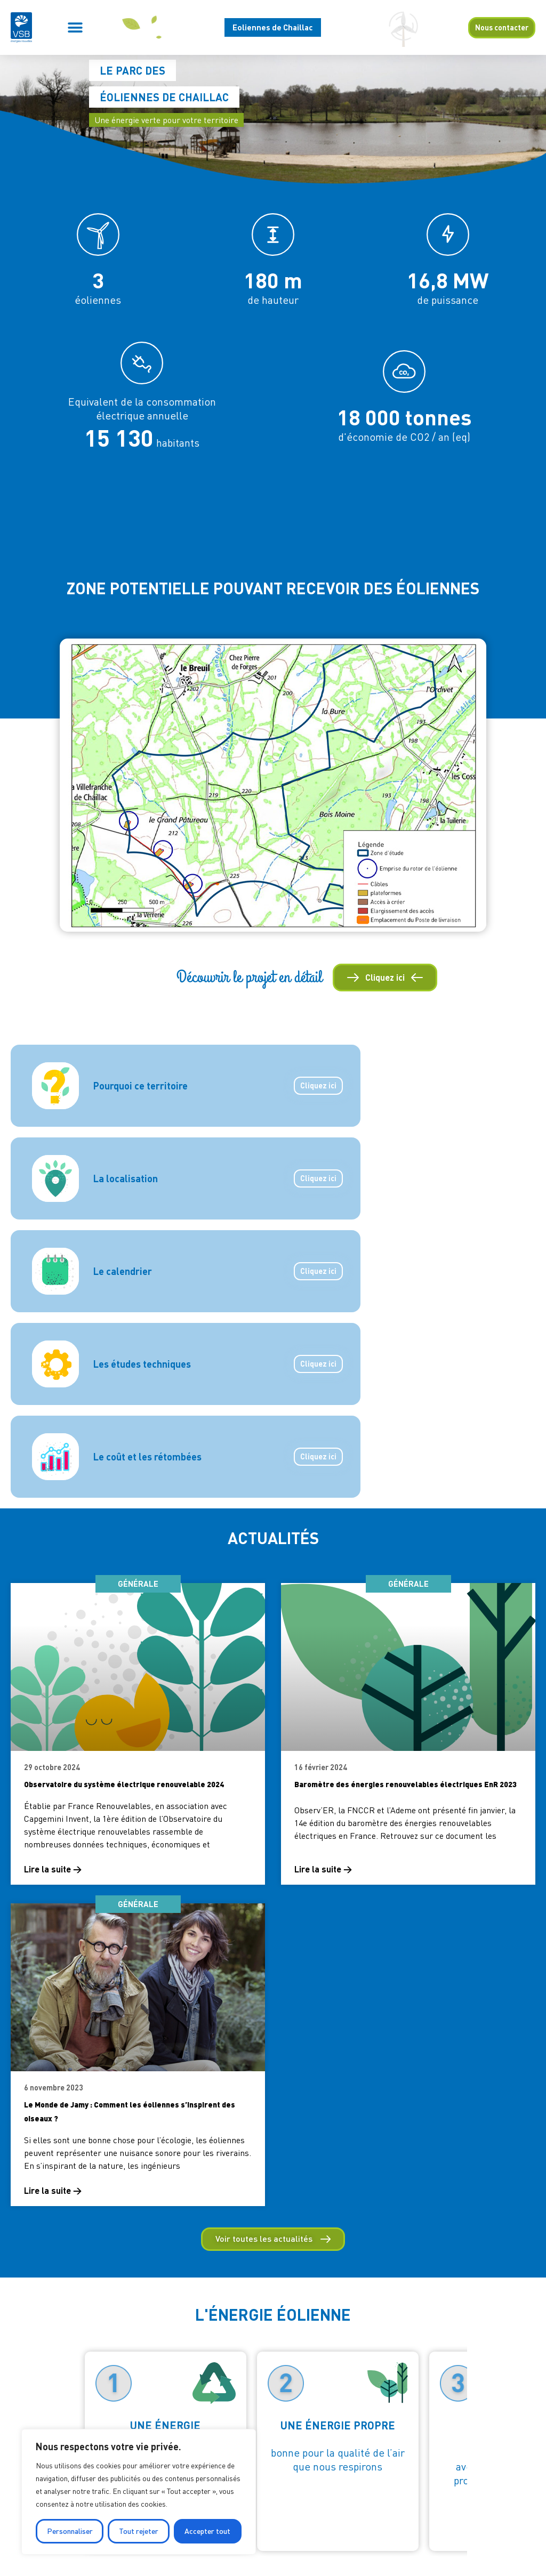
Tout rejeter (138, 2530)
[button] (75, 27)
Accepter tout (207, 2530)
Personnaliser (70, 2530)
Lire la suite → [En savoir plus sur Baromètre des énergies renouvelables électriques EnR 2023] (323, 1869)
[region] (138, 2492)
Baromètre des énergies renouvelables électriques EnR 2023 (405, 1784)
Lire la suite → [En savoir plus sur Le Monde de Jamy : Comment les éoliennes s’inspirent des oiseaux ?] (53, 2190)
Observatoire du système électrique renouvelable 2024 (124, 1784)
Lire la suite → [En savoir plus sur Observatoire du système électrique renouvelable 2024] (53, 1869)
